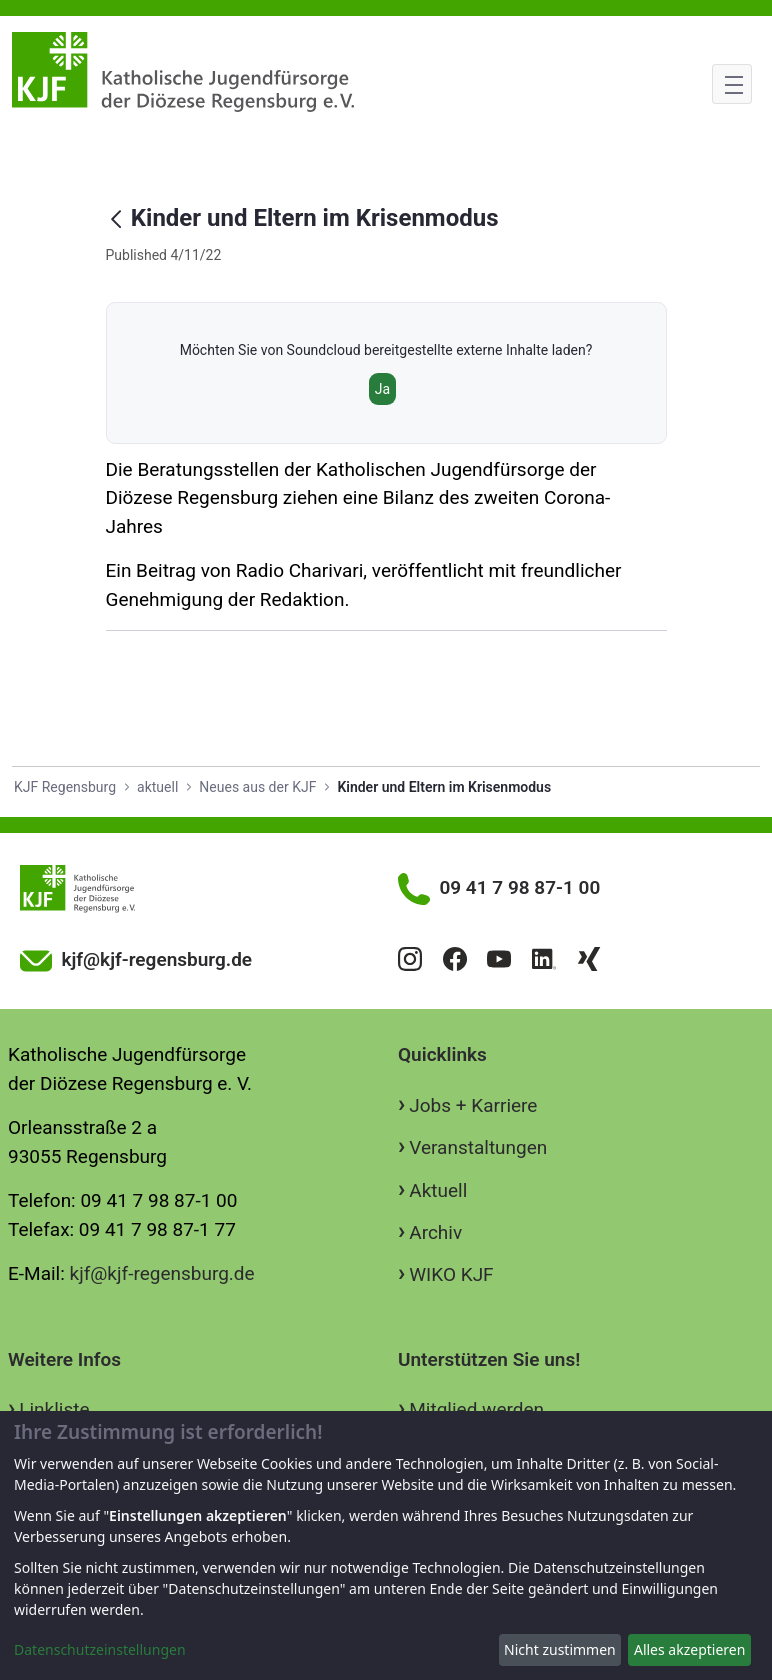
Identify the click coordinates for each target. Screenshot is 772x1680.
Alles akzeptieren (689, 1649)
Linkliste (54, 1409)
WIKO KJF (451, 1274)
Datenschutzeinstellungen (100, 1649)
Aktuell (438, 1190)
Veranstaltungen (478, 1147)
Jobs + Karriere (473, 1105)
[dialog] (386, 1545)
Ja (382, 389)
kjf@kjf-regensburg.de (162, 1273)
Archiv (435, 1232)
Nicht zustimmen (560, 1649)
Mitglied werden (476, 1409)
